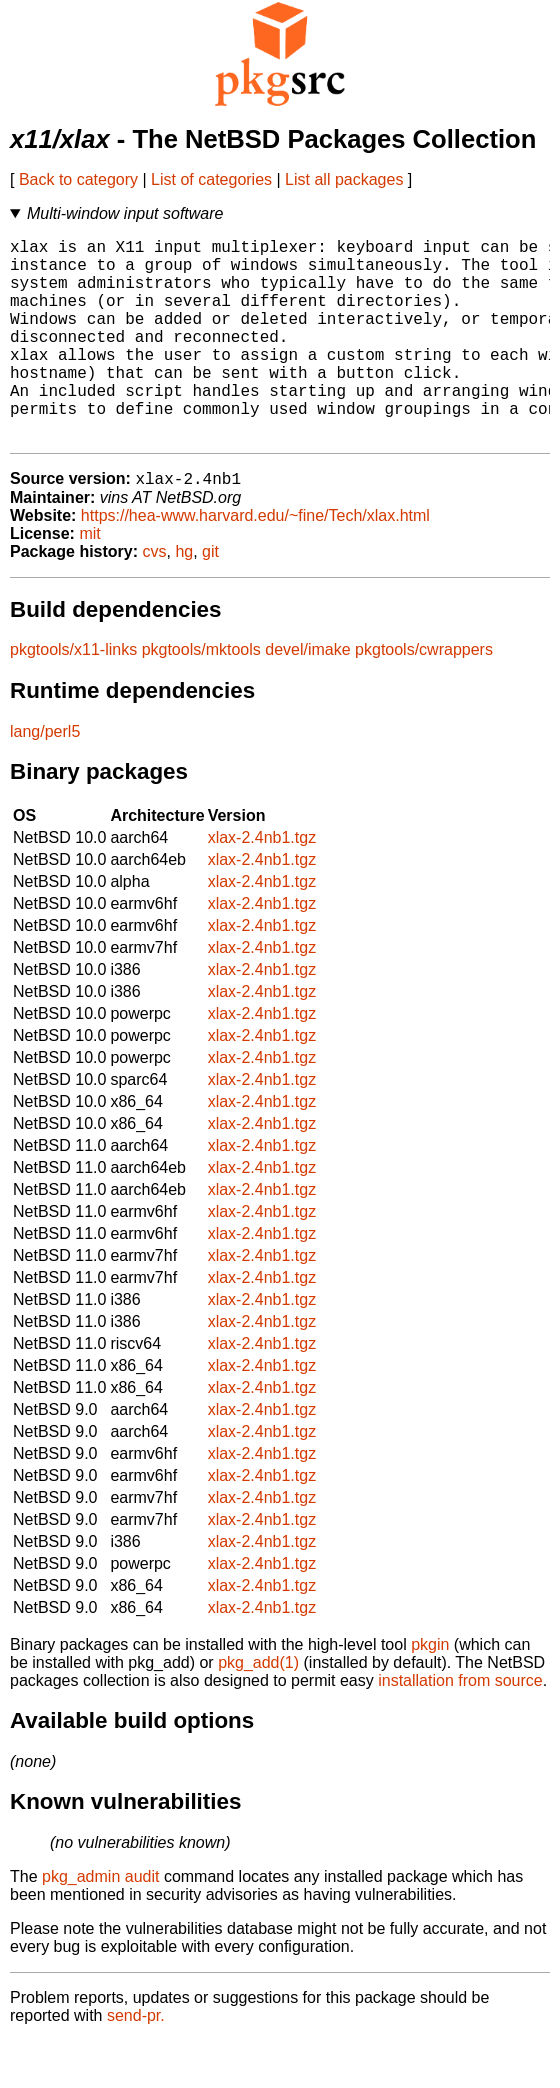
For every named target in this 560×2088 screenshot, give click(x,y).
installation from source (460, 1727)
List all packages (344, 179)
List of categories (211, 179)
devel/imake (307, 696)
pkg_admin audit (100, 1923)
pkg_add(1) (258, 1709)
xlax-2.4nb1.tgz (262, 884)
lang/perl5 (45, 778)
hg (184, 598)
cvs (155, 598)
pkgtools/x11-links (73, 696)
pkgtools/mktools (201, 696)
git (210, 598)
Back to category (78, 179)
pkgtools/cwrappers (424, 696)
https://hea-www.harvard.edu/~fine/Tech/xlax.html (255, 562)
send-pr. (136, 2062)
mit (89, 580)
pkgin (430, 1691)
